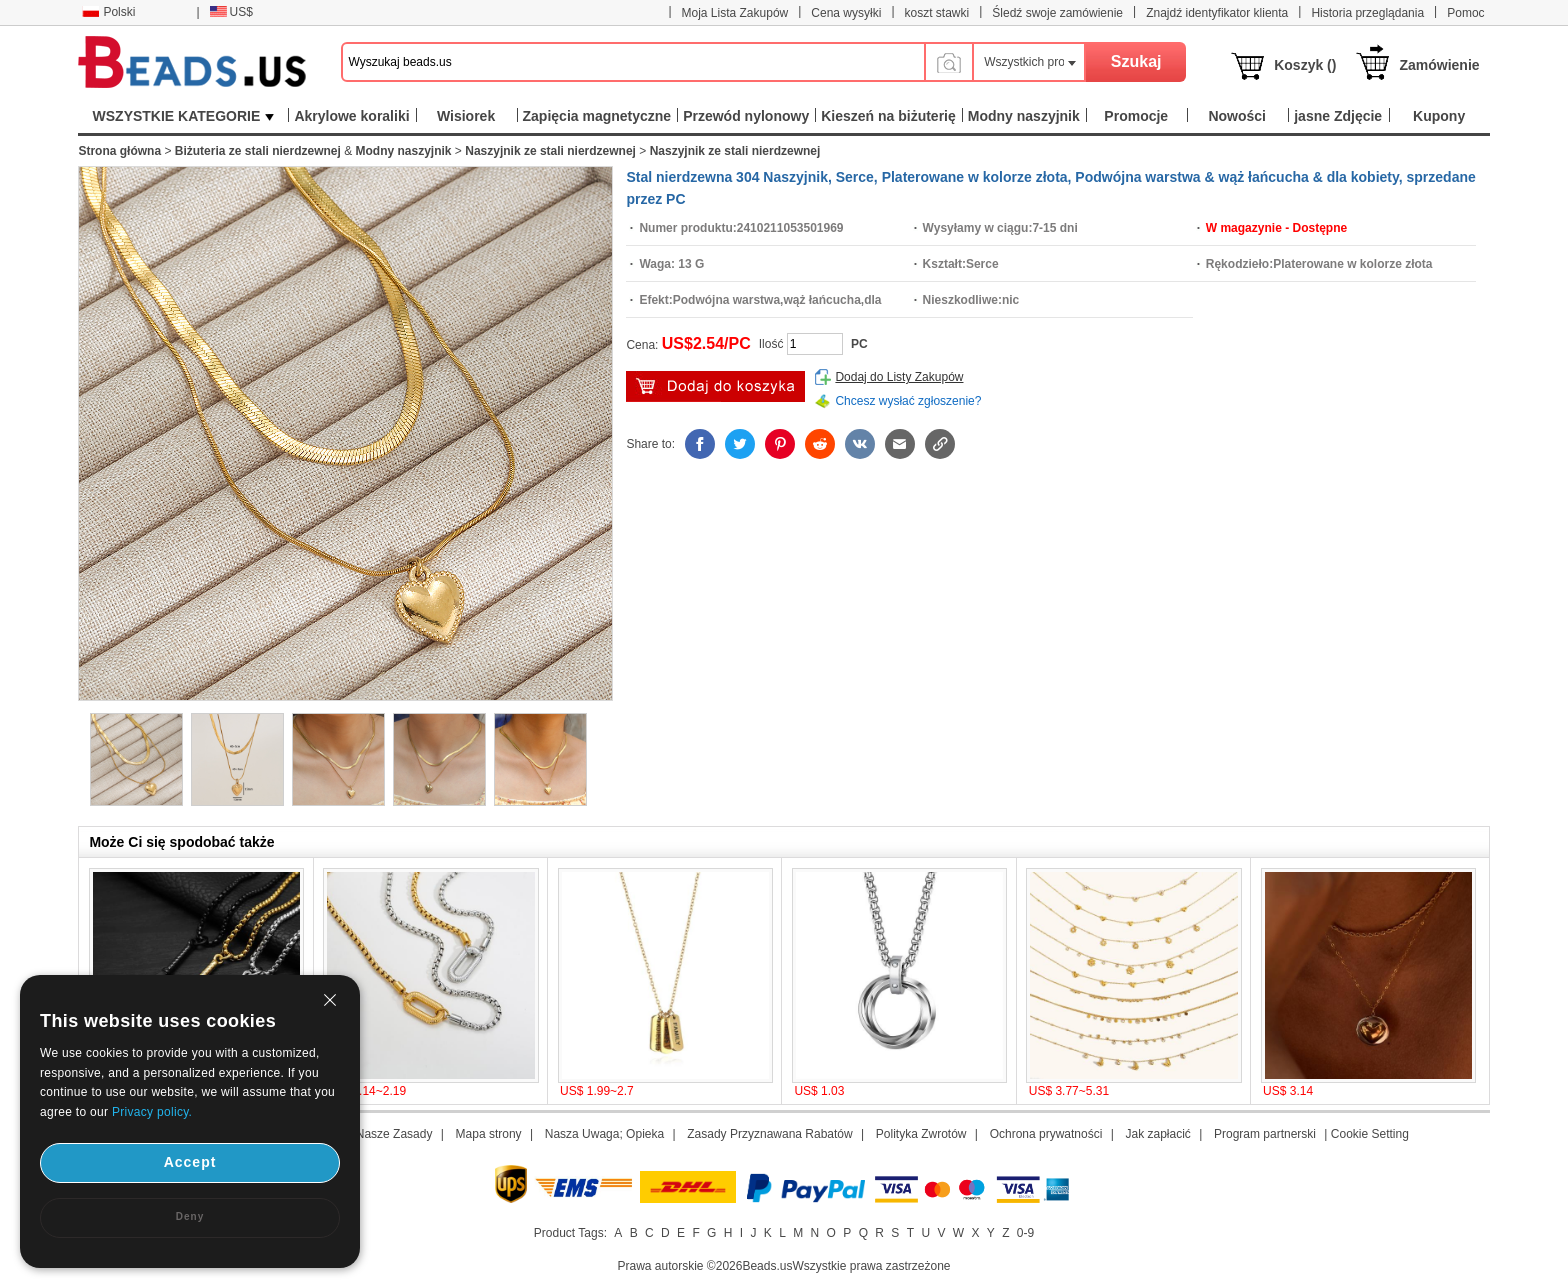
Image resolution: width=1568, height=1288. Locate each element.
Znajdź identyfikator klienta (1217, 13)
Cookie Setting (1370, 1134)
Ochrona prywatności (1046, 1134)
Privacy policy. (152, 1112)
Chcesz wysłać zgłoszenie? (908, 401)
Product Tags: (570, 1233)
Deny (190, 1216)
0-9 (1025, 1233)
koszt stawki (937, 13)
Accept (190, 1162)
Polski (108, 12)
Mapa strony (489, 1134)
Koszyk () (1305, 65)
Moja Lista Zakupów (735, 13)
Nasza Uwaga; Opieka (604, 1134)
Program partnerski (1265, 1134)
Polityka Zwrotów (921, 1134)
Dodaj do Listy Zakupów (899, 377)
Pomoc (1465, 13)
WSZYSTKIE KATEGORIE (184, 116)
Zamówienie (1439, 65)
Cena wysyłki (846, 13)
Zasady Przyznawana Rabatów (769, 1134)
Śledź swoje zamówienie (1057, 13)
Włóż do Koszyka (715, 386)
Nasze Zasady (394, 1134)
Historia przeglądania (1367, 13)
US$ (231, 12)
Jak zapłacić (1157, 1134)
